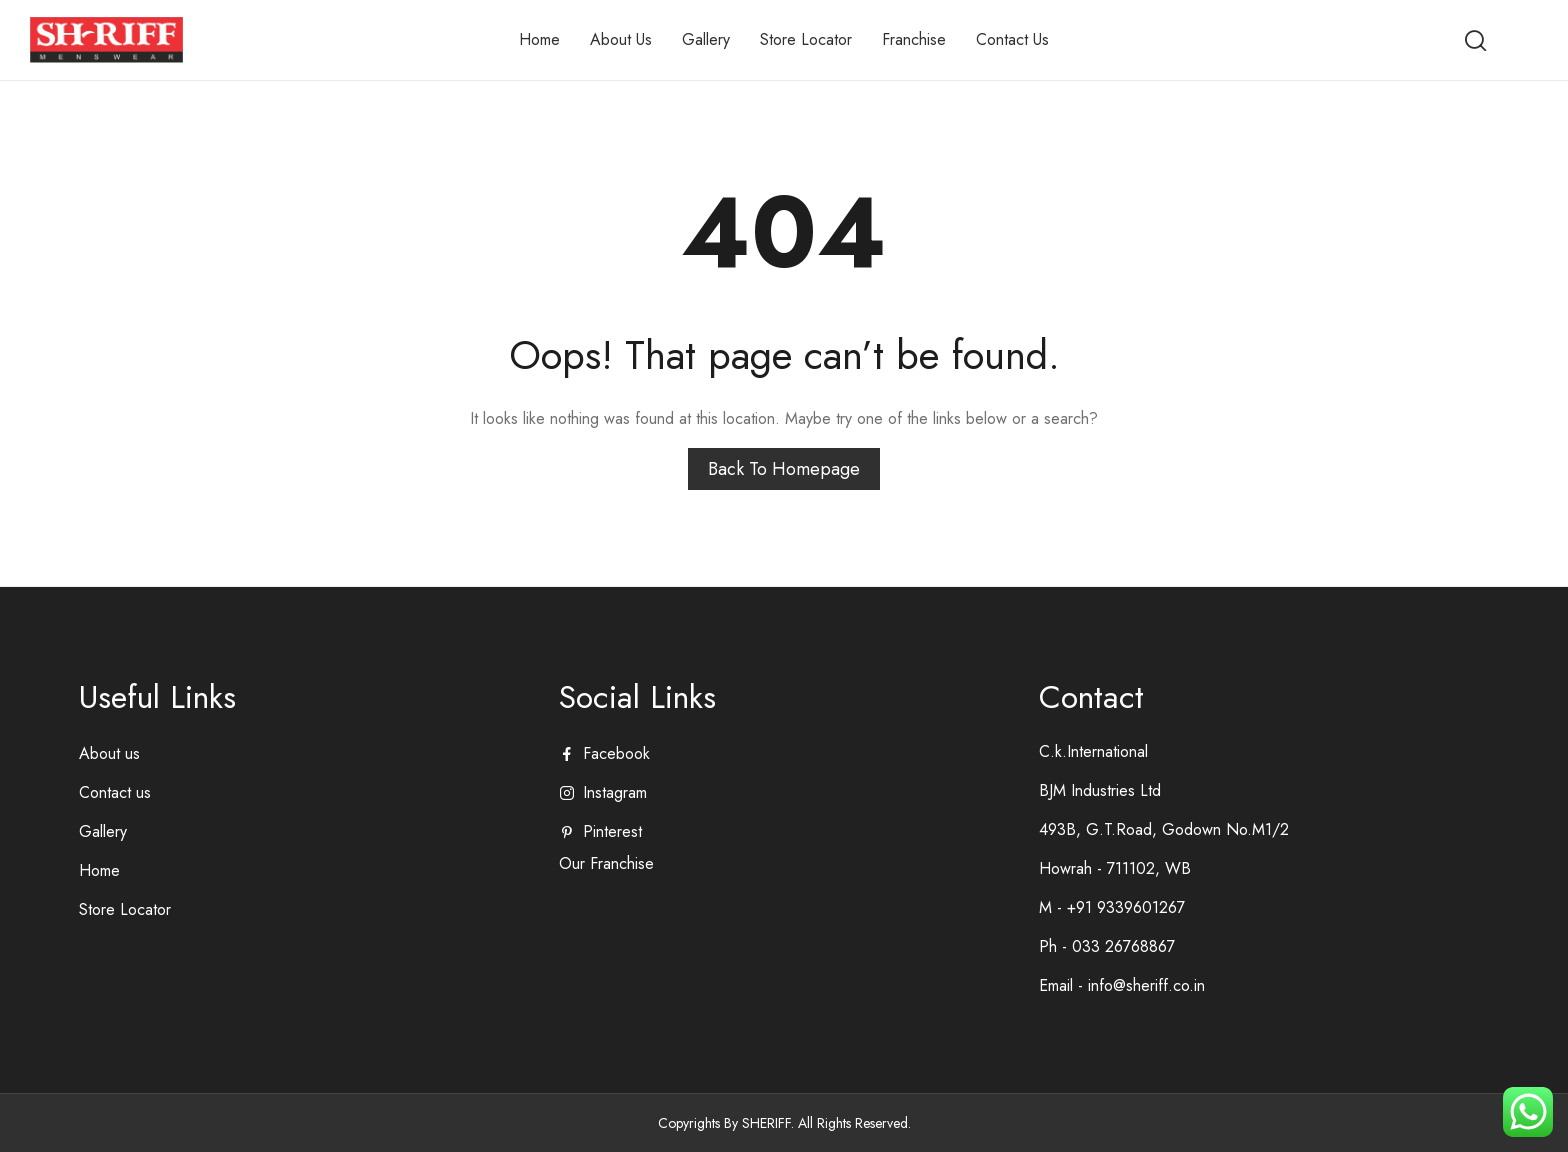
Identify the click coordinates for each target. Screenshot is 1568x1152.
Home (99, 870)
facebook (616, 753)
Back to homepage (784, 469)
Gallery (103, 831)
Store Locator (125, 909)
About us (109, 753)
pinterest (612, 831)
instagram (615, 792)
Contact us (115, 792)
